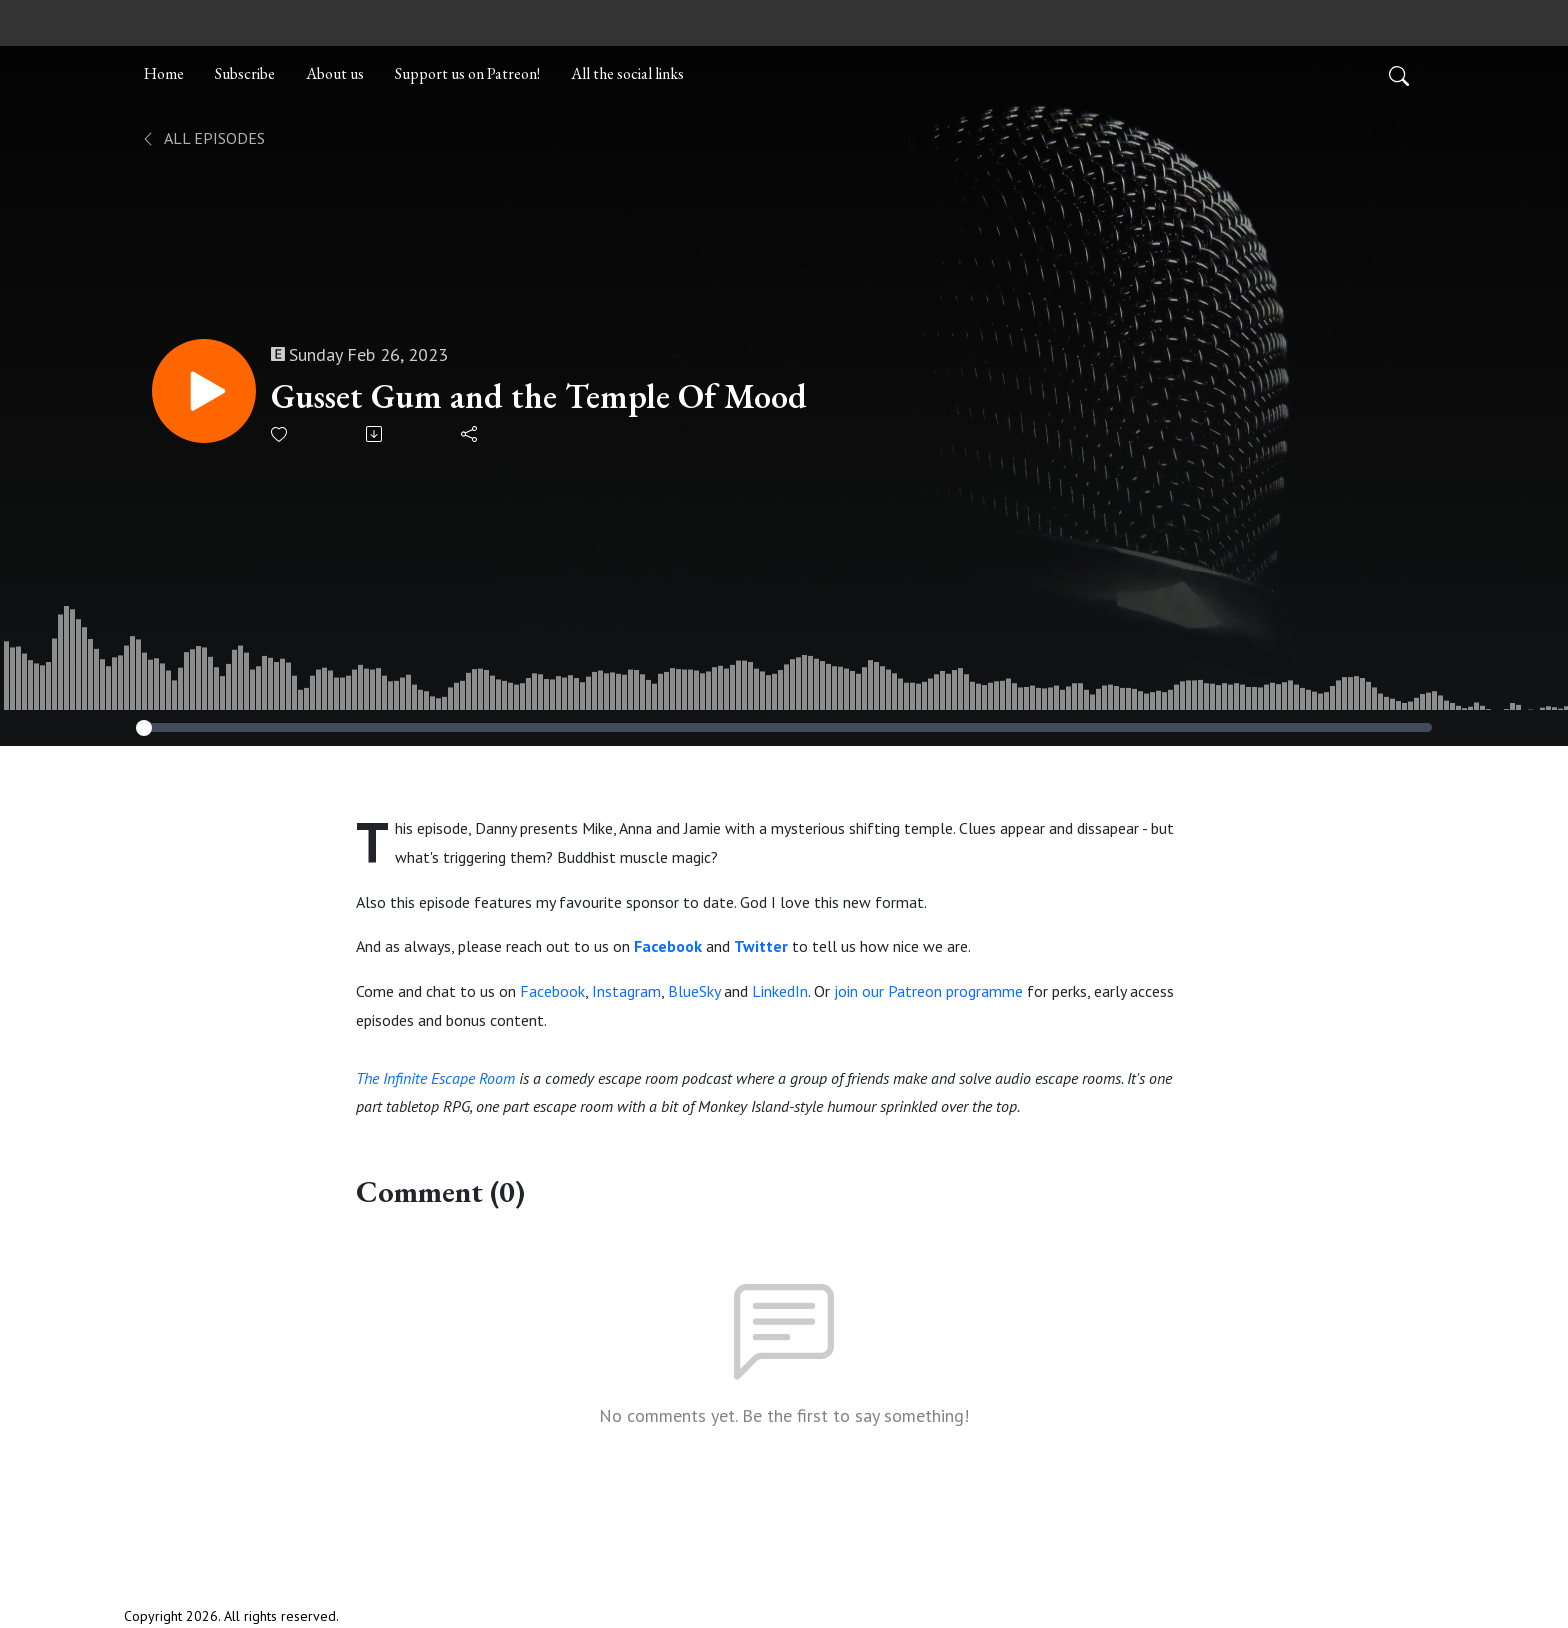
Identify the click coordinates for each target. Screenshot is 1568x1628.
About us (335, 73)
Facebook (552, 991)
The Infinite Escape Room (435, 1078)
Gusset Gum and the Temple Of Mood (539, 396)
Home (164, 73)
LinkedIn (780, 991)
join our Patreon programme (928, 991)
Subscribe (245, 73)
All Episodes (202, 138)
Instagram (626, 991)
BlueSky (694, 991)
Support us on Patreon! (467, 73)
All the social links (627, 73)
